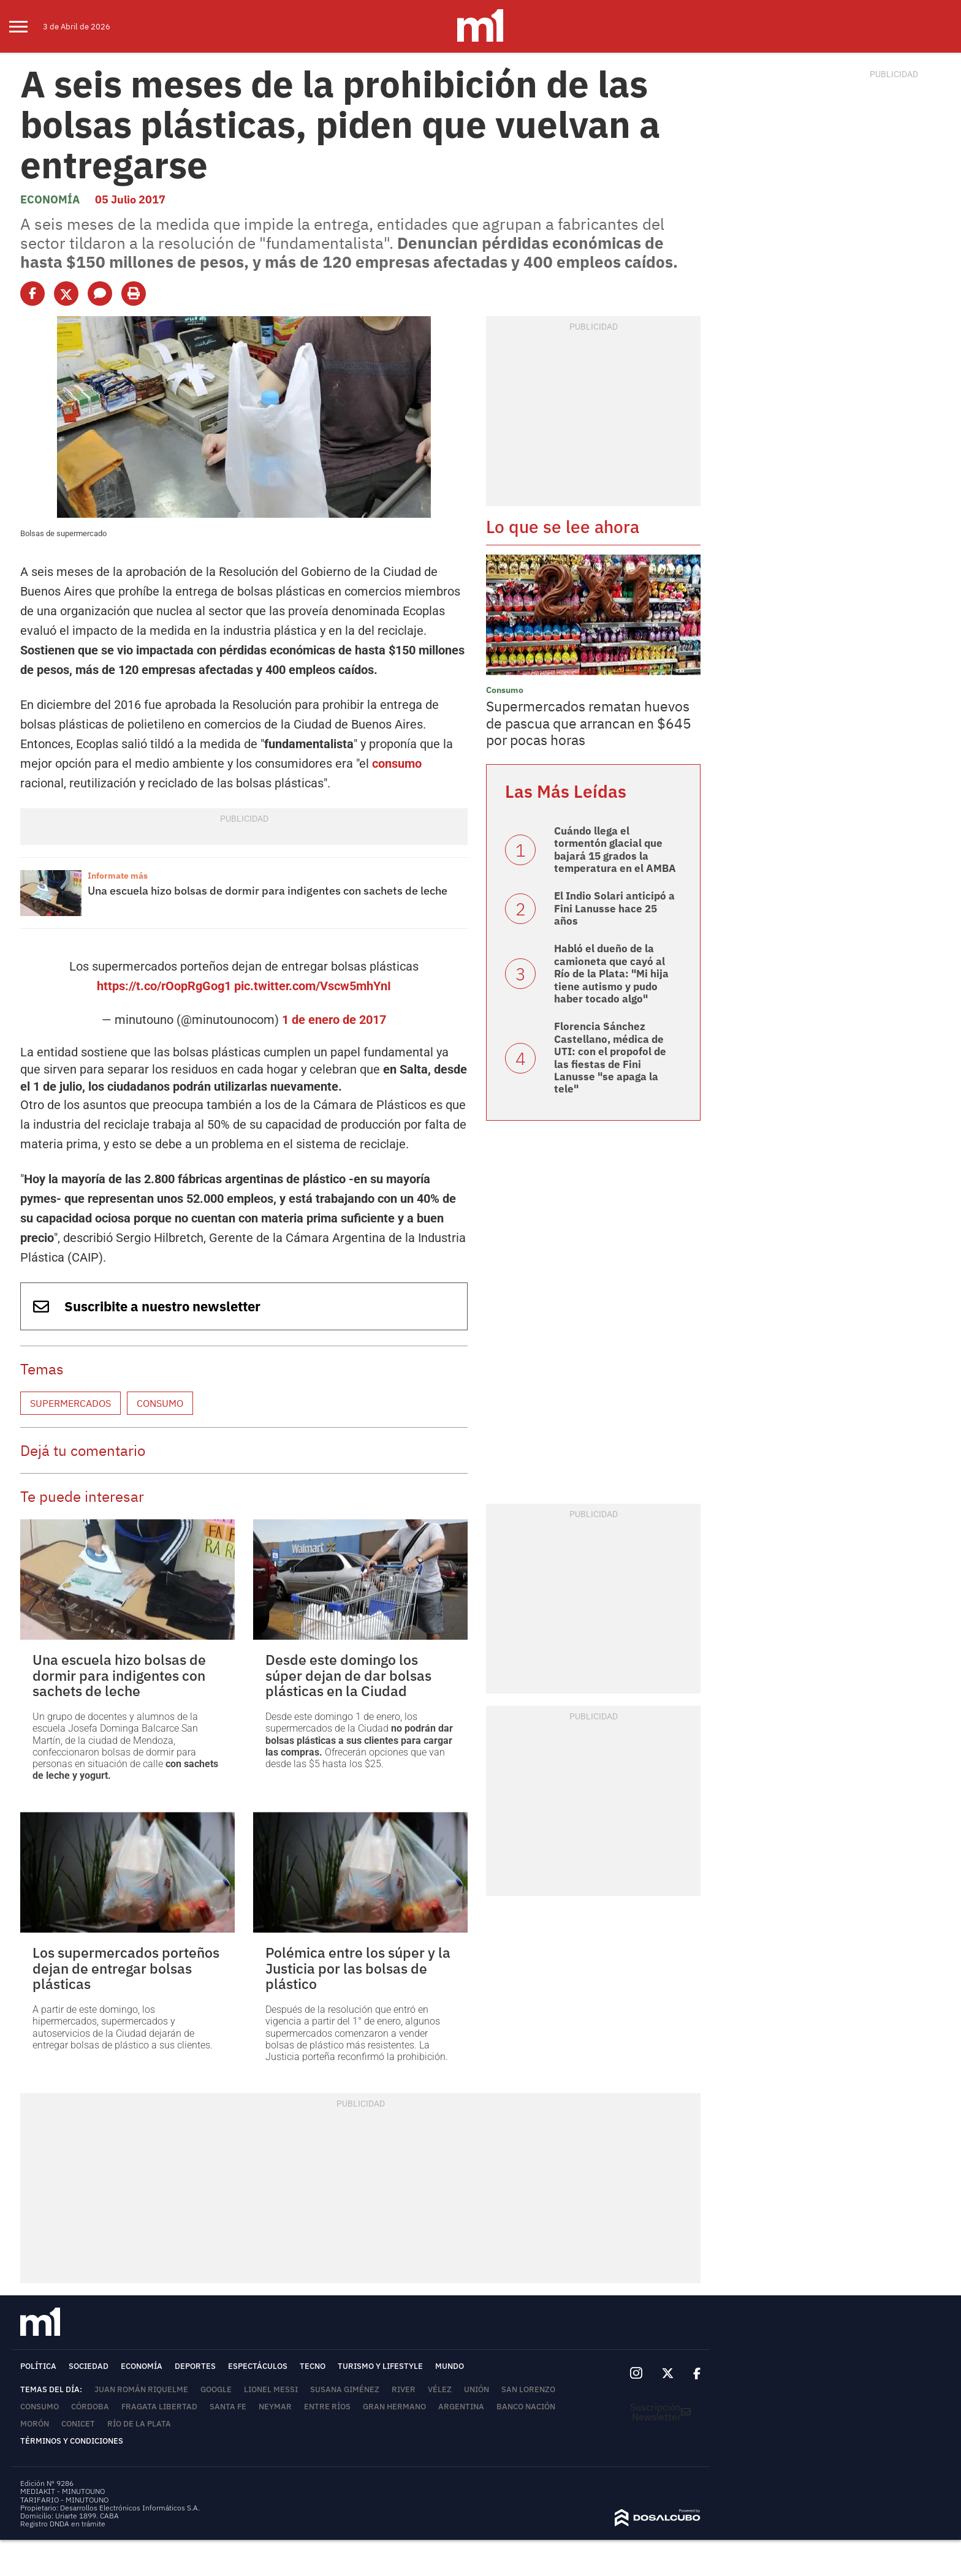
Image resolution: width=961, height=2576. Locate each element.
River (404, 2389)
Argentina (461, 2406)
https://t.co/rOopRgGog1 (164, 986)
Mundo (449, 2366)
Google (216, 2389)
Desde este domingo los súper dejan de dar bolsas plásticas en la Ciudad (348, 1675)
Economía (50, 199)
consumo (397, 763)
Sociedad (88, 2366)
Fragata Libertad (159, 2406)
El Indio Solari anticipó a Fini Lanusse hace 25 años (614, 908)
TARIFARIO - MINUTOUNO (65, 2499)
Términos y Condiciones (71, 2441)
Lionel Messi (271, 2389)
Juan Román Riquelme (141, 2389)
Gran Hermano (394, 2406)
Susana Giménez (344, 2389)
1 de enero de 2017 (334, 1019)
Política (38, 2366)
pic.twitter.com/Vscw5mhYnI (312, 986)
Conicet (78, 2424)
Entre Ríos (327, 2406)
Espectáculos (257, 2366)
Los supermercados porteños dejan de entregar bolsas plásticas (125, 1968)
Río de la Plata (139, 2424)
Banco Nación (525, 2406)
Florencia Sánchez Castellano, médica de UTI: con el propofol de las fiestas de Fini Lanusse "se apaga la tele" (610, 1058)
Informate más (118, 875)
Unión (476, 2389)
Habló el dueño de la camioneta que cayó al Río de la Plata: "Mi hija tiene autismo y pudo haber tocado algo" (611, 974)
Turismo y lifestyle (380, 2366)
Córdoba (90, 2406)
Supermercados (70, 1403)
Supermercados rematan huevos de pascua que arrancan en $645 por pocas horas (588, 723)
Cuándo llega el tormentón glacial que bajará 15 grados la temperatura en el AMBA (615, 849)
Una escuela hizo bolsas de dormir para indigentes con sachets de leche (267, 891)
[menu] (26, 26)
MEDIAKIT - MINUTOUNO (62, 2491)
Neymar (275, 2406)
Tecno (312, 2366)
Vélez (440, 2389)
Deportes (195, 2366)
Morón (34, 2424)
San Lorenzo (528, 2389)
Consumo (160, 1403)
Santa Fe (228, 2406)
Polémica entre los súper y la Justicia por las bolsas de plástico (357, 1968)
